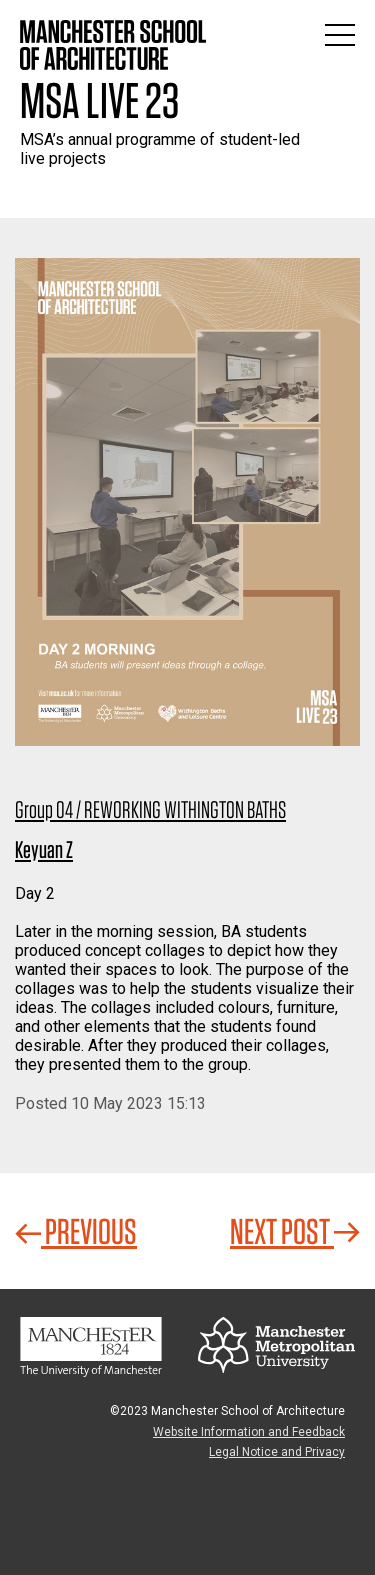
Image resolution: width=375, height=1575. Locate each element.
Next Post (295, 1231)
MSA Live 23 (99, 100)
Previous (76, 1231)
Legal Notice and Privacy (277, 1452)
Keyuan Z (44, 849)
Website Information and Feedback (249, 1432)
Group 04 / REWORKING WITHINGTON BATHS (150, 809)
